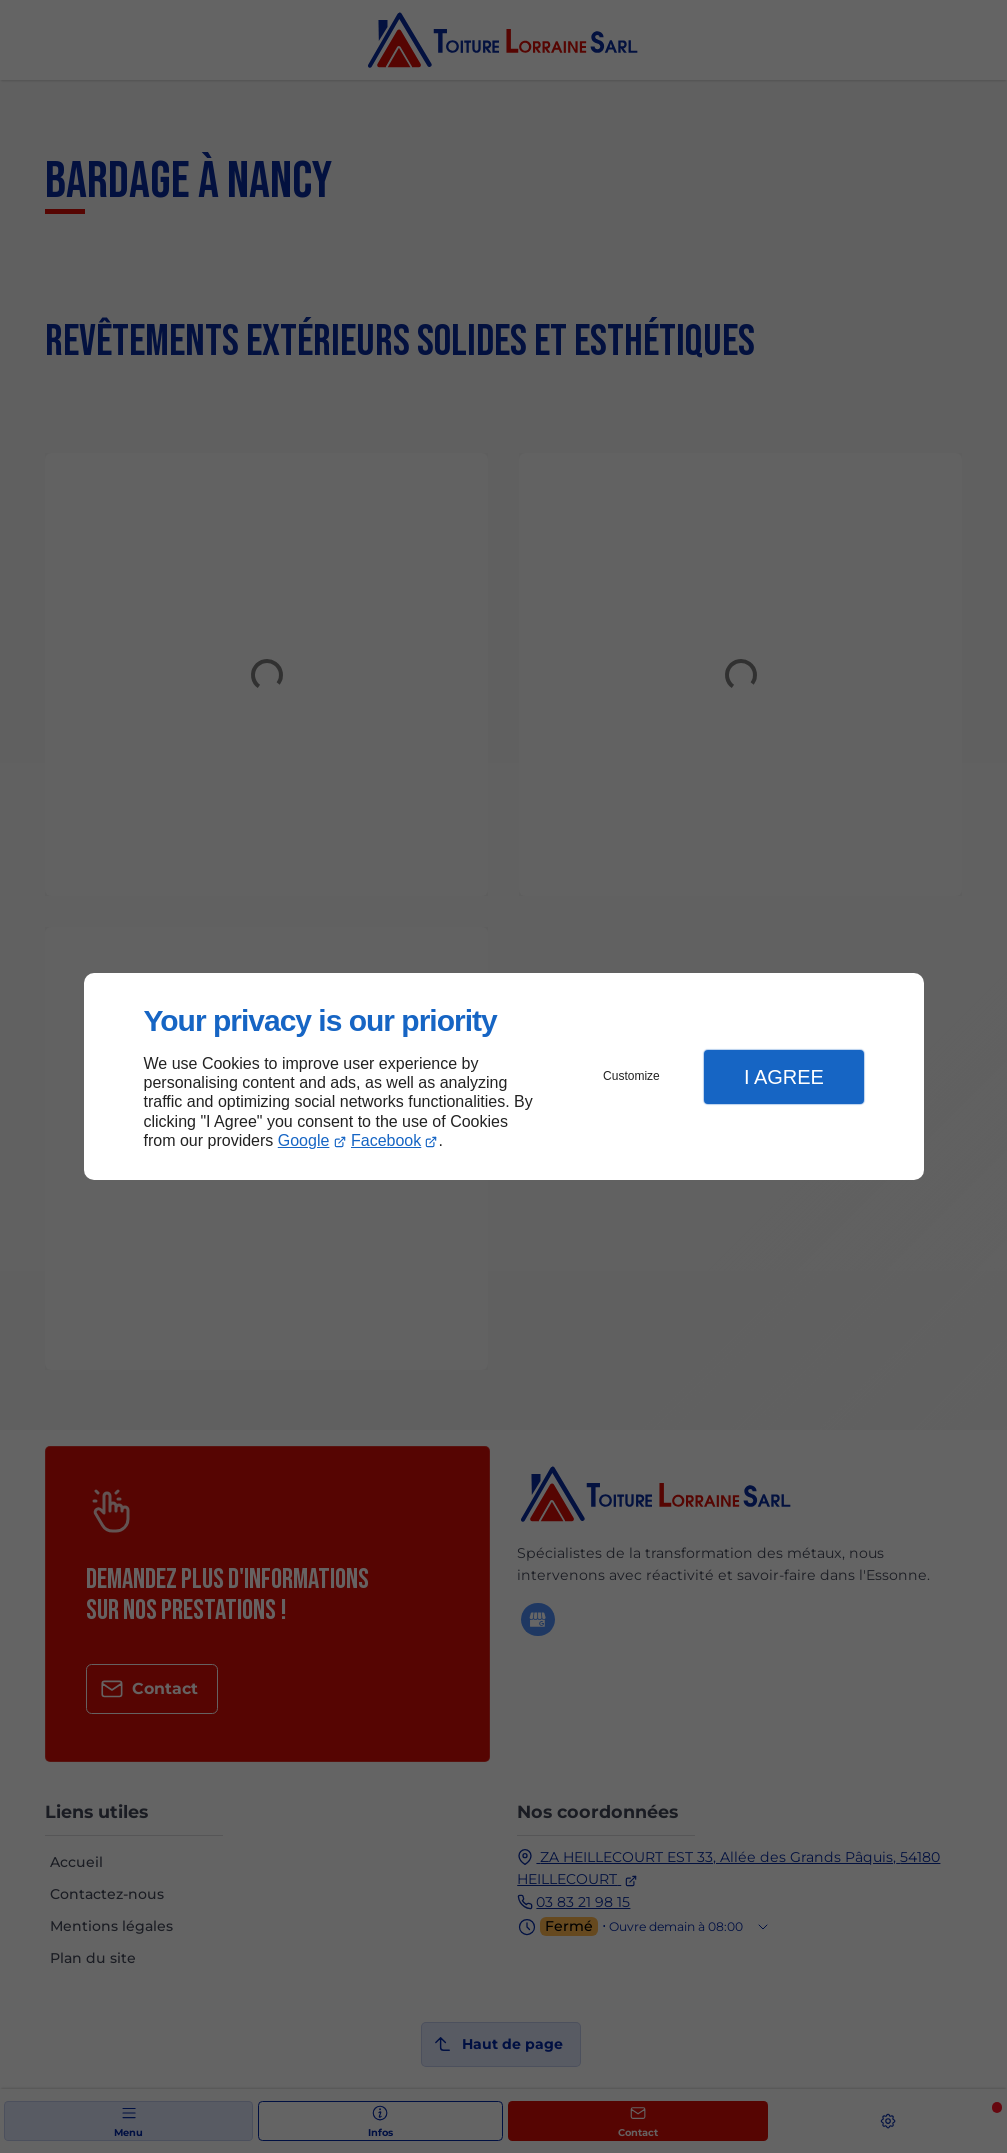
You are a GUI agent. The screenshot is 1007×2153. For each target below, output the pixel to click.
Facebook (386, 1140)
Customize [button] (631, 1076)
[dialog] (504, 1076)
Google (304, 1140)
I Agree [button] (784, 1077)
